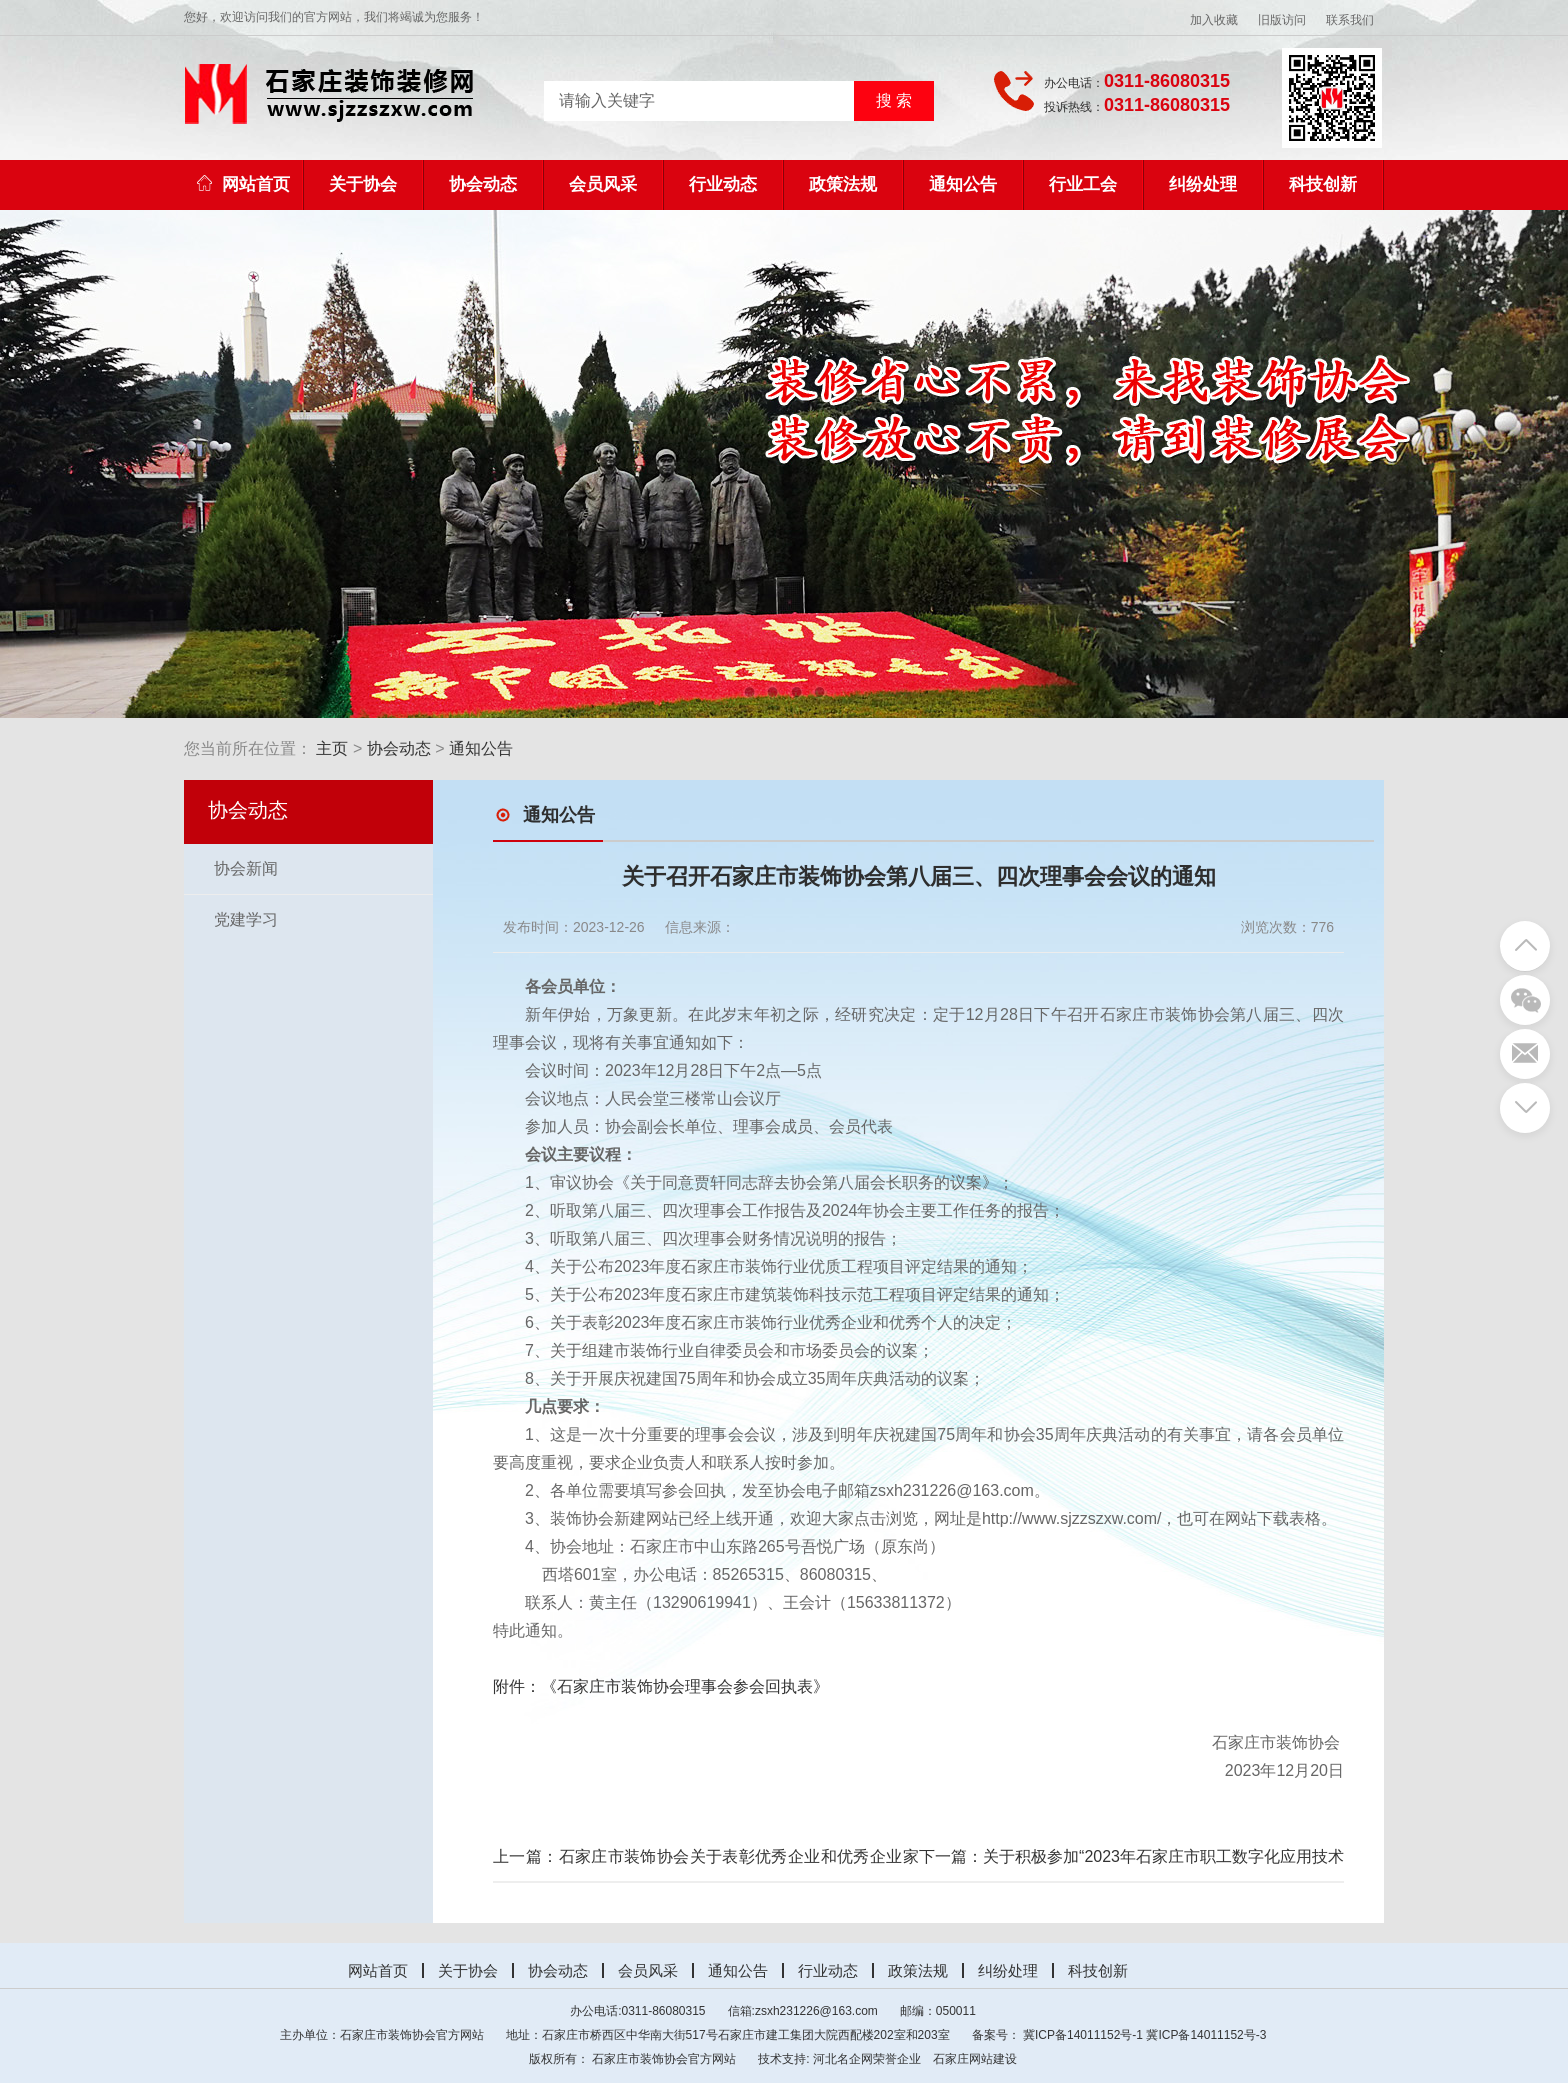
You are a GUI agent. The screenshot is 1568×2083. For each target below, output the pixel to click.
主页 (332, 748)
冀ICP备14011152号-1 (1083, 2035)
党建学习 (246, 919)
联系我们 (1350, 20)
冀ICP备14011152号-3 (1206, 2035)
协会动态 (483, 184)
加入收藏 (1214, 20)
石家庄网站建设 (975, 2059)
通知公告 (963, 184)
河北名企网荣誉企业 (867, 2059)
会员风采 (603, 184)
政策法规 (843, 184)
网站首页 (243, 184)
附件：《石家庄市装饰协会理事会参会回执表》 (661, 1686)
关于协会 (363, 184)
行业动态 (723, 184)
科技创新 (1323, 184)
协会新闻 (246, 868)
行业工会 (1083, 184)
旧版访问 (1282, 20)
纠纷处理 (1203, 184)
